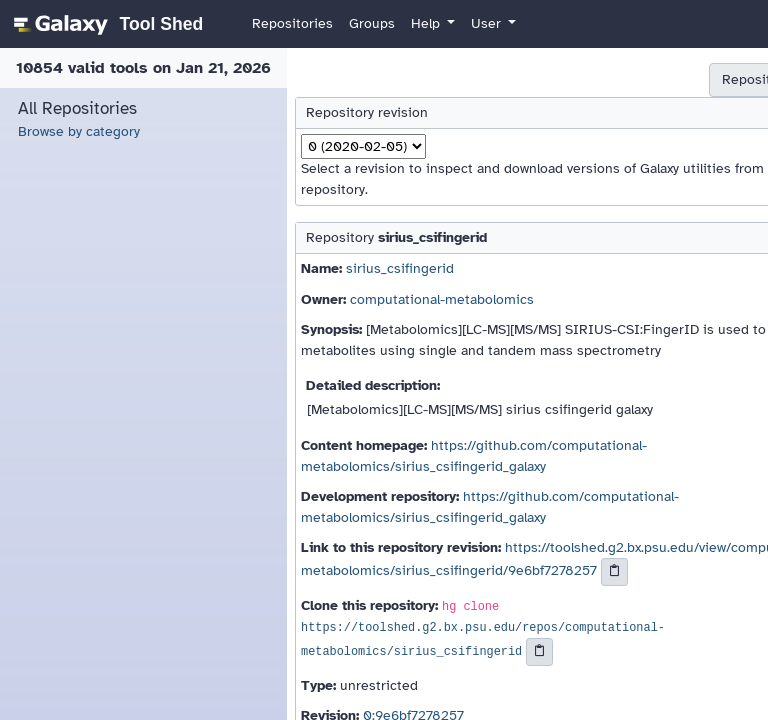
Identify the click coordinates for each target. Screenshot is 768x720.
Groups (372, 23)
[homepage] (105, 24)
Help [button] (427, 23)
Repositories (292, 23)
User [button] (488, 23)
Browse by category (79, 131)
